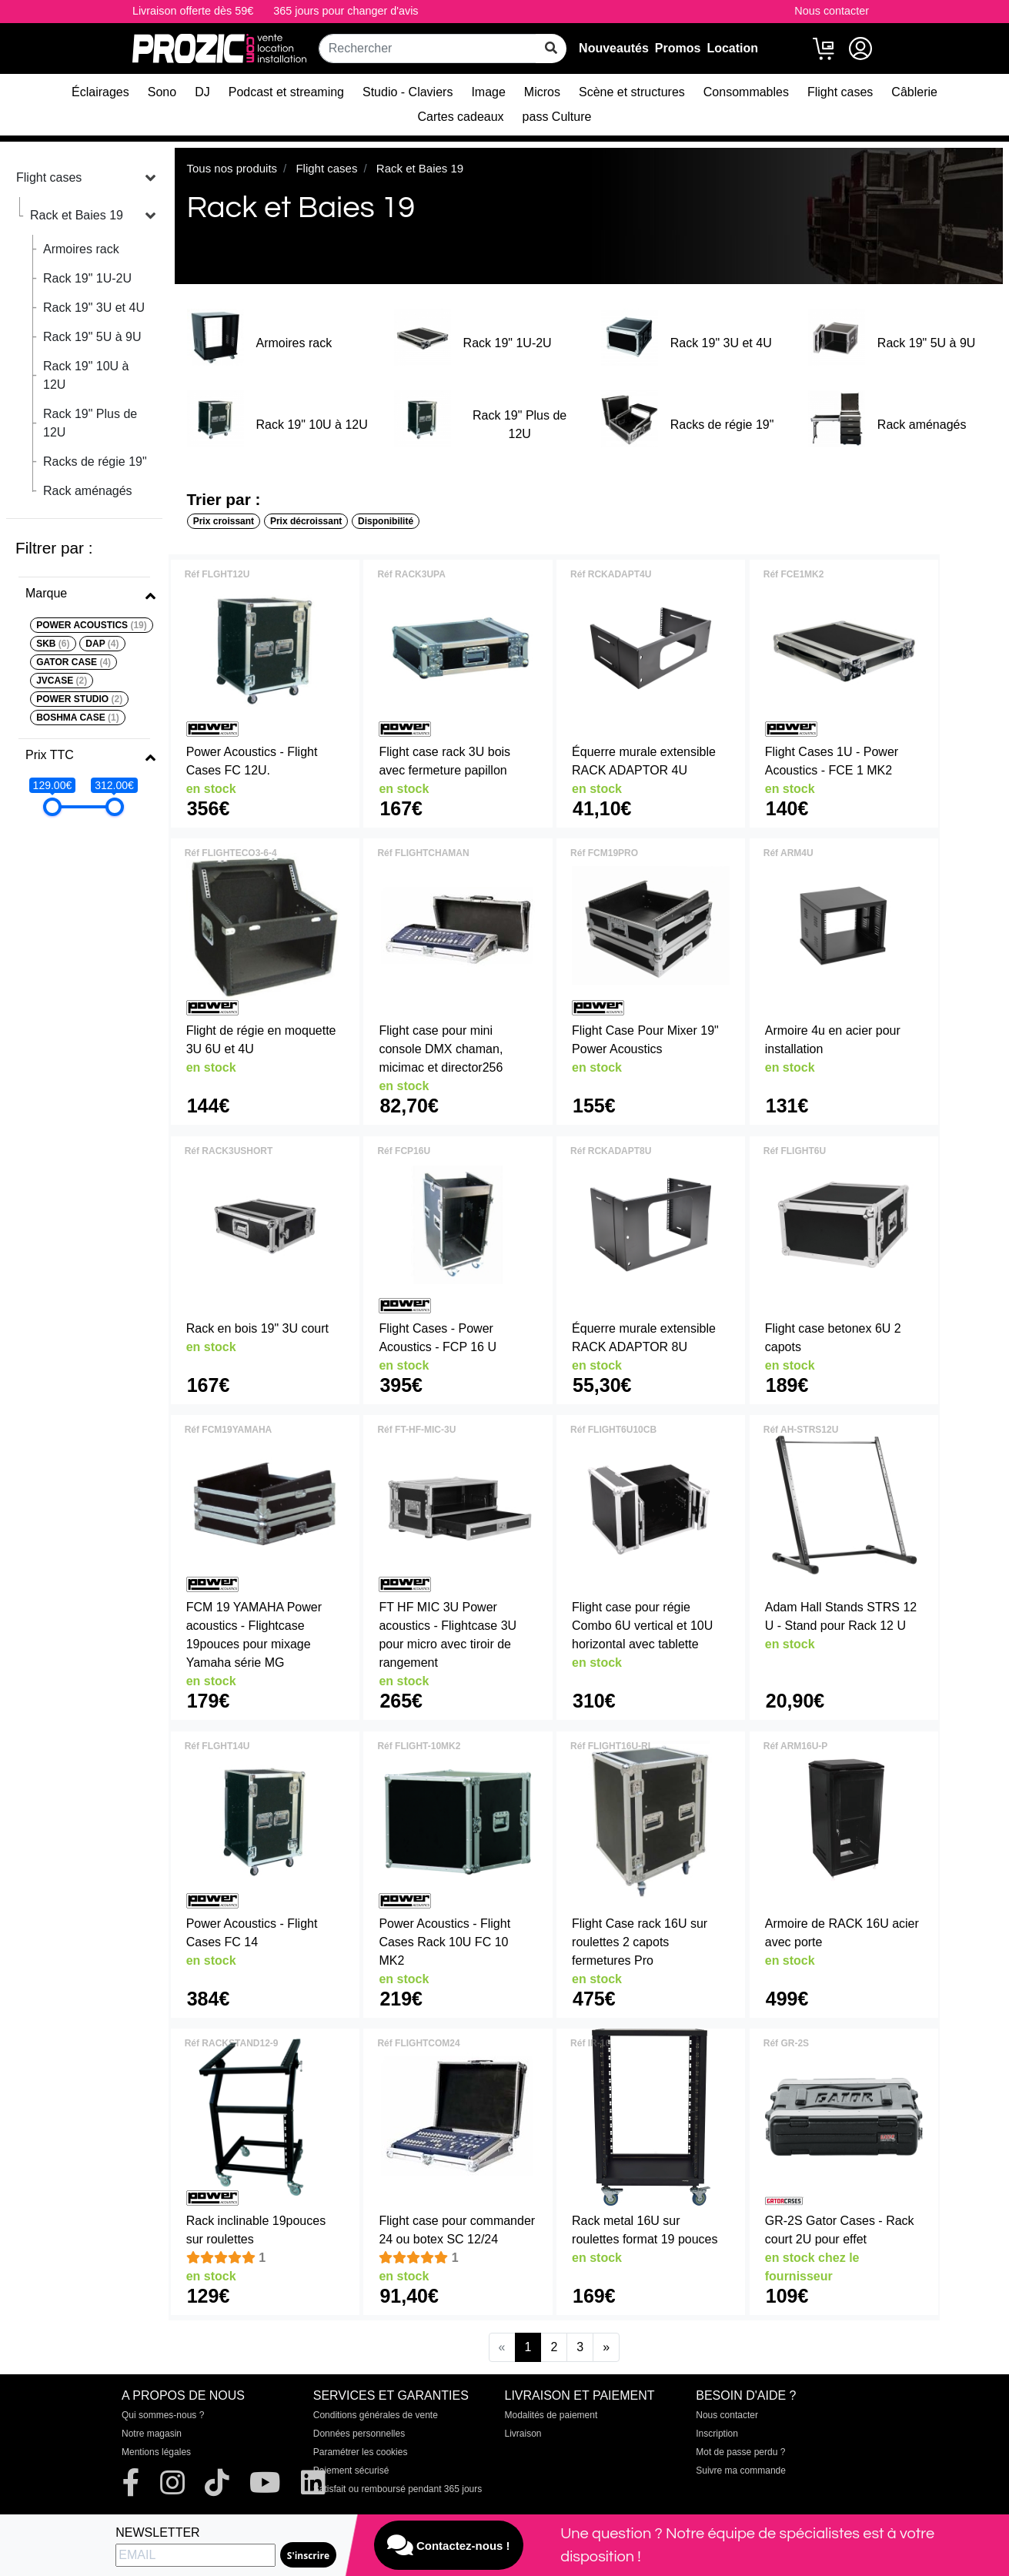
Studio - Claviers (408, 92)
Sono (162, 92)
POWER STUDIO (79, 699)
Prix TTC (49, 754)
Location (732, 48)
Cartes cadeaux (461, 116)
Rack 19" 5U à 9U (92, 336)
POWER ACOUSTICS (91, 625)
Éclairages (100, 92)
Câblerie (914, 92)
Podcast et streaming (286, 92)
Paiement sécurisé (351, 2470)
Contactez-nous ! (448, 2545)
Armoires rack (81, 249)
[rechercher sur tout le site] (551, 48)
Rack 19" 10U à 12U (86, 375)
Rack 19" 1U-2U (87, 278)
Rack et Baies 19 (76, 215)
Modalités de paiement (551, 2415)
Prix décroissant (306, 521)
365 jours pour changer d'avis (345, 11)
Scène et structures (632, 92)
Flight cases (840, 92)
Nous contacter (831, 11)
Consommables (746, 92)
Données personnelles (359, 2433)
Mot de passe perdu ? (740, 2452)
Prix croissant (223, 521)
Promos (678, 48)
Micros (542, 92)
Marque (46, 593)
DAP (102, 643)
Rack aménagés (87, 490)
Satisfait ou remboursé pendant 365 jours (397, 2489)
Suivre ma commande (741, 2470)
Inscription (717, 2433)
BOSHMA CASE (77, 717)
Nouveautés (614, 48)
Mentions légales (156, 2452)
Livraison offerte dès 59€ (192, 11)
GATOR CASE (73, 662)
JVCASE (61, 680)
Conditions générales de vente (375, 2415)
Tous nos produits (232, 168)
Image (488, 92)
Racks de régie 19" (95, 461)
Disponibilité (385, 521)
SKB (52, 643)
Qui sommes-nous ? (163, 2415)
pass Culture (557, 116)
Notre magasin (152, 2433)
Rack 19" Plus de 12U (90, 423)
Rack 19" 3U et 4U (94, 307)
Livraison (523, 2433)
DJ (202, 92)
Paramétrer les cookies (360, 2452)
